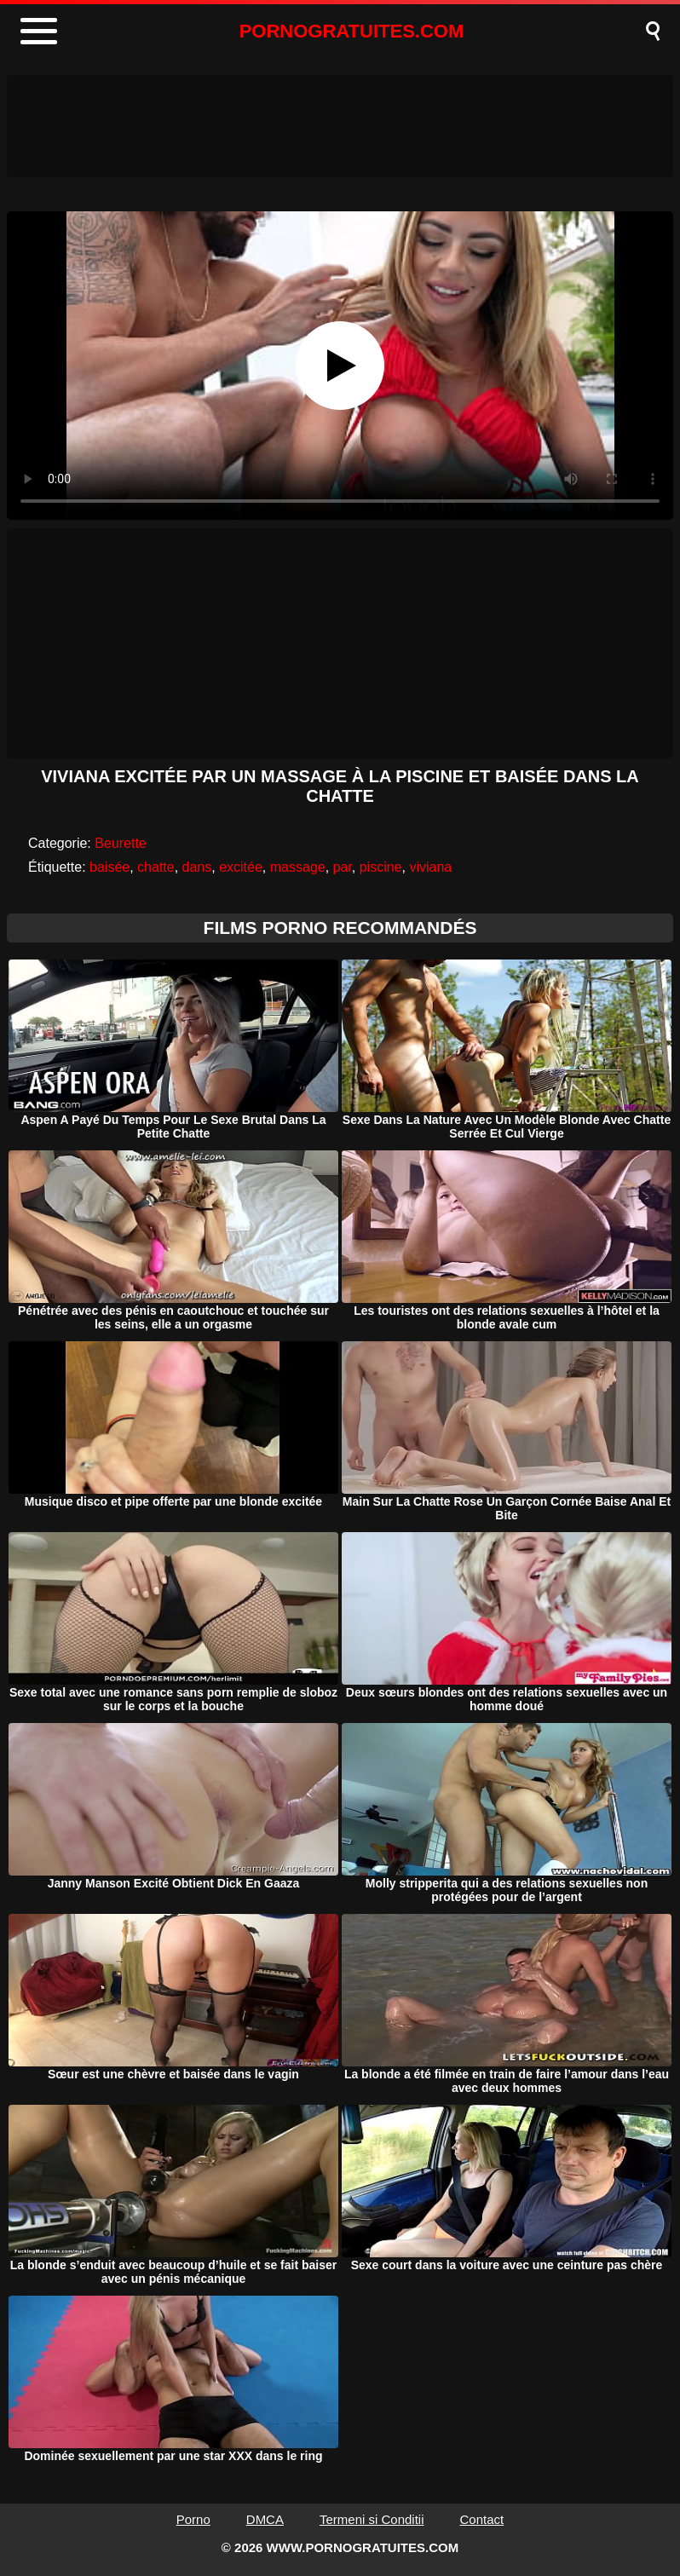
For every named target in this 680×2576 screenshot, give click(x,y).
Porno (193, 2519)
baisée (109, 867)
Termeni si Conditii (372, 2519)
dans (197, 867)
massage (298, 867)
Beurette (120, 843)
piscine (381, 867)
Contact (482, 2519)
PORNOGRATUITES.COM (351, 31)
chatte (156, 867)
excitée (240, 867)
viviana (430, 867)
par (342, 867)
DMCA (265, 2519)
